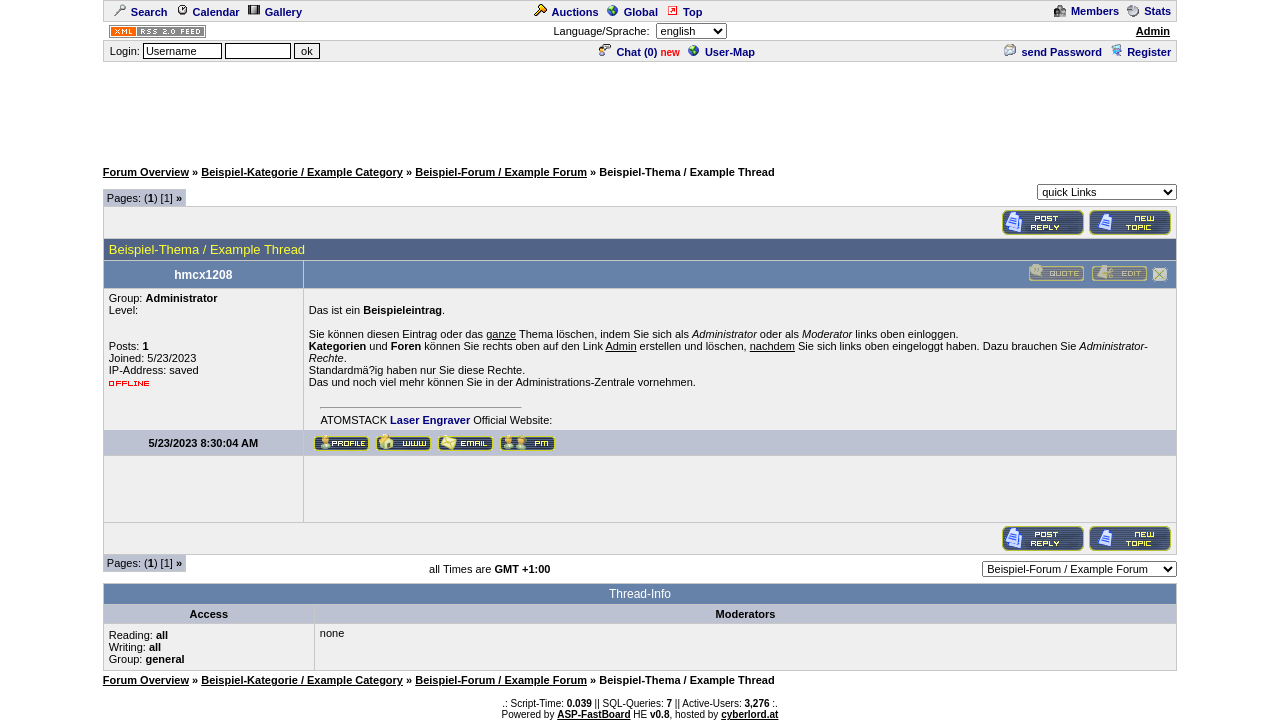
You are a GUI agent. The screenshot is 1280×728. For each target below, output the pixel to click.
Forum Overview (146, 172)
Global (632, 12)
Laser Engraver (430, 420)
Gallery (275, 12)
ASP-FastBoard (593, 714)
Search (141, 12)
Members (1086, 11)
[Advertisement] (640, 109)
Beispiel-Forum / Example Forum (501, 172)
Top (684, 12)
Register (1140, 52)
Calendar (208, 12)
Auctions (566, 12)
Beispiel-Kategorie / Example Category (302, 172)
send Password (1053, 52)
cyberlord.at (749, 714)
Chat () (628, 52)
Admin (1153, 31)
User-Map (721, 52)
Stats (1149, 11)
